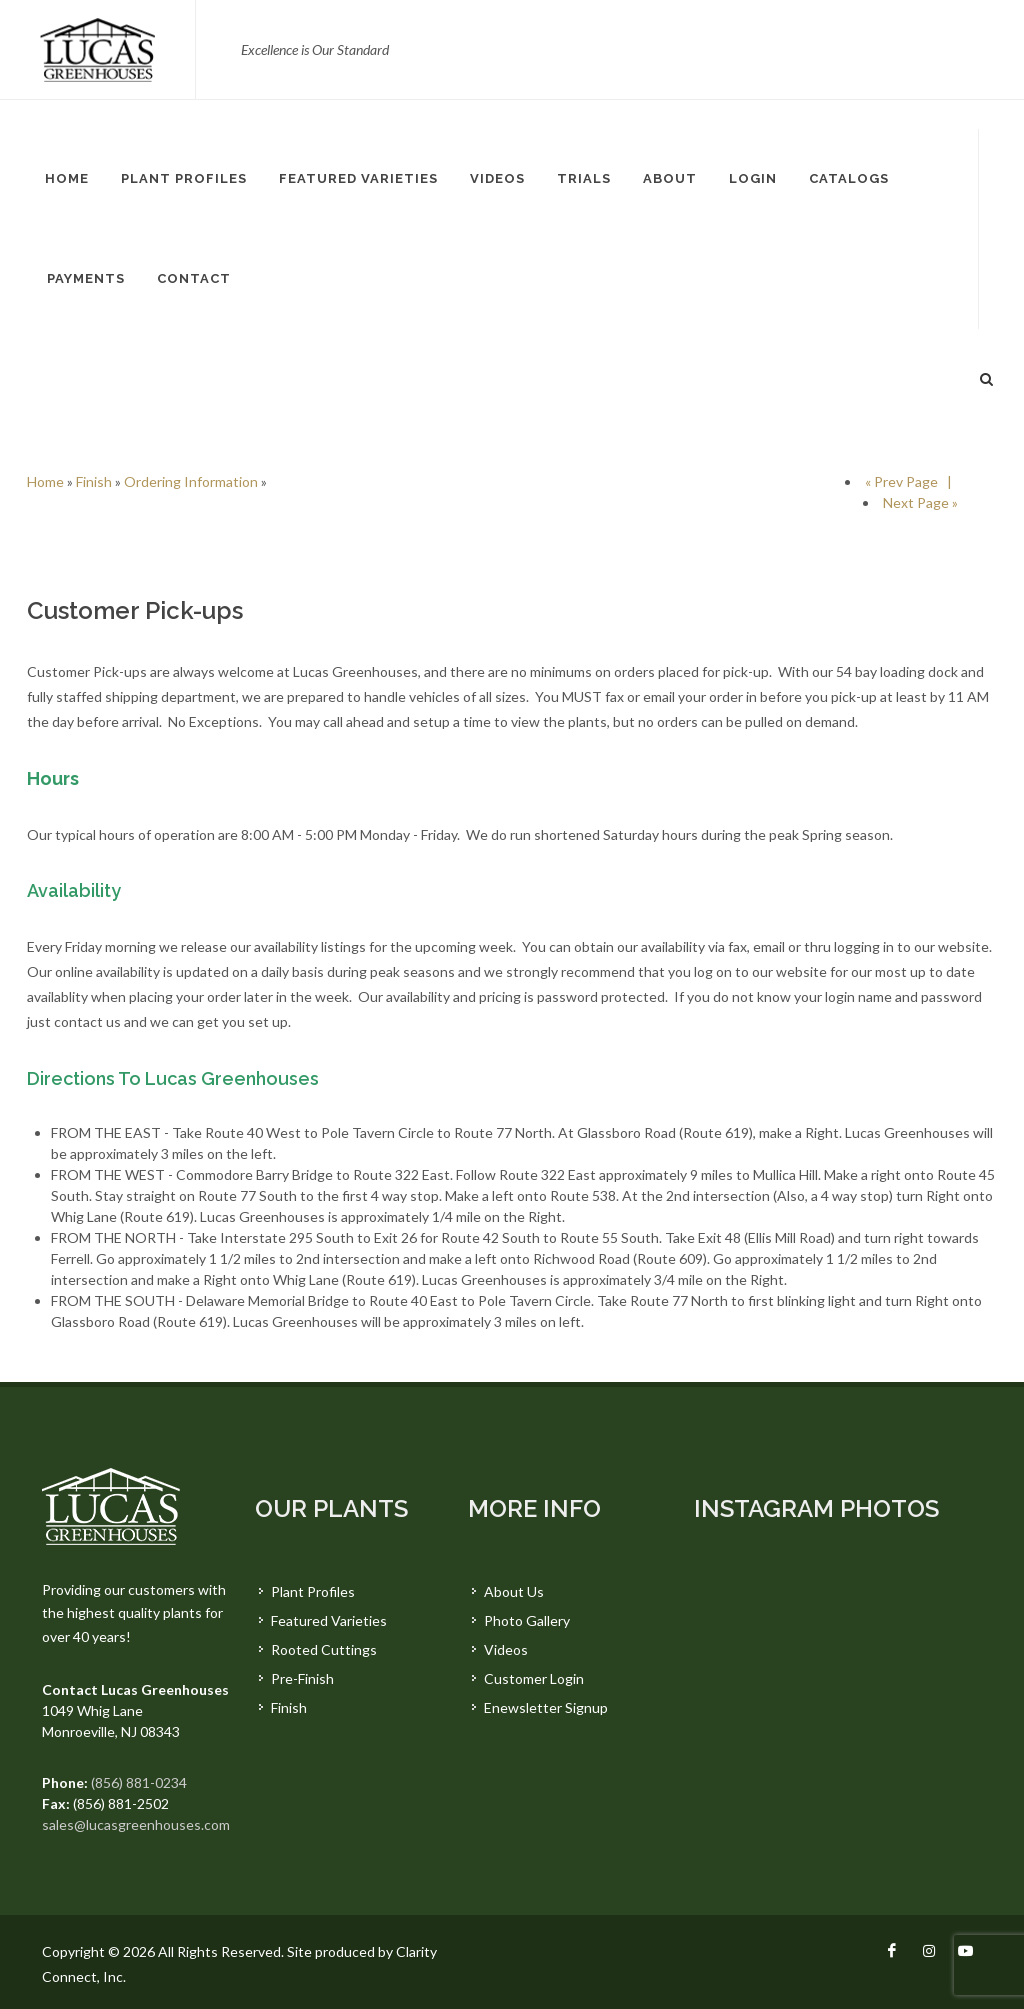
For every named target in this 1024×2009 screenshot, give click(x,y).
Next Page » (920, 502)
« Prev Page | (911, 481)
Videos (506, 1649)
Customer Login (534, 1678)
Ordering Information (191, 481)
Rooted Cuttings (324, 1649)
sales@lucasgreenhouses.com (136, 1824)
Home (45, 481)
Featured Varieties (329, 1620)
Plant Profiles (313, 1591)
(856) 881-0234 (139, 1782)
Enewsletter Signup (546, 1707)
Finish (94, 481)
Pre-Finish (302, 1678)
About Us (514, 1591)
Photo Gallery (527, 1620)
